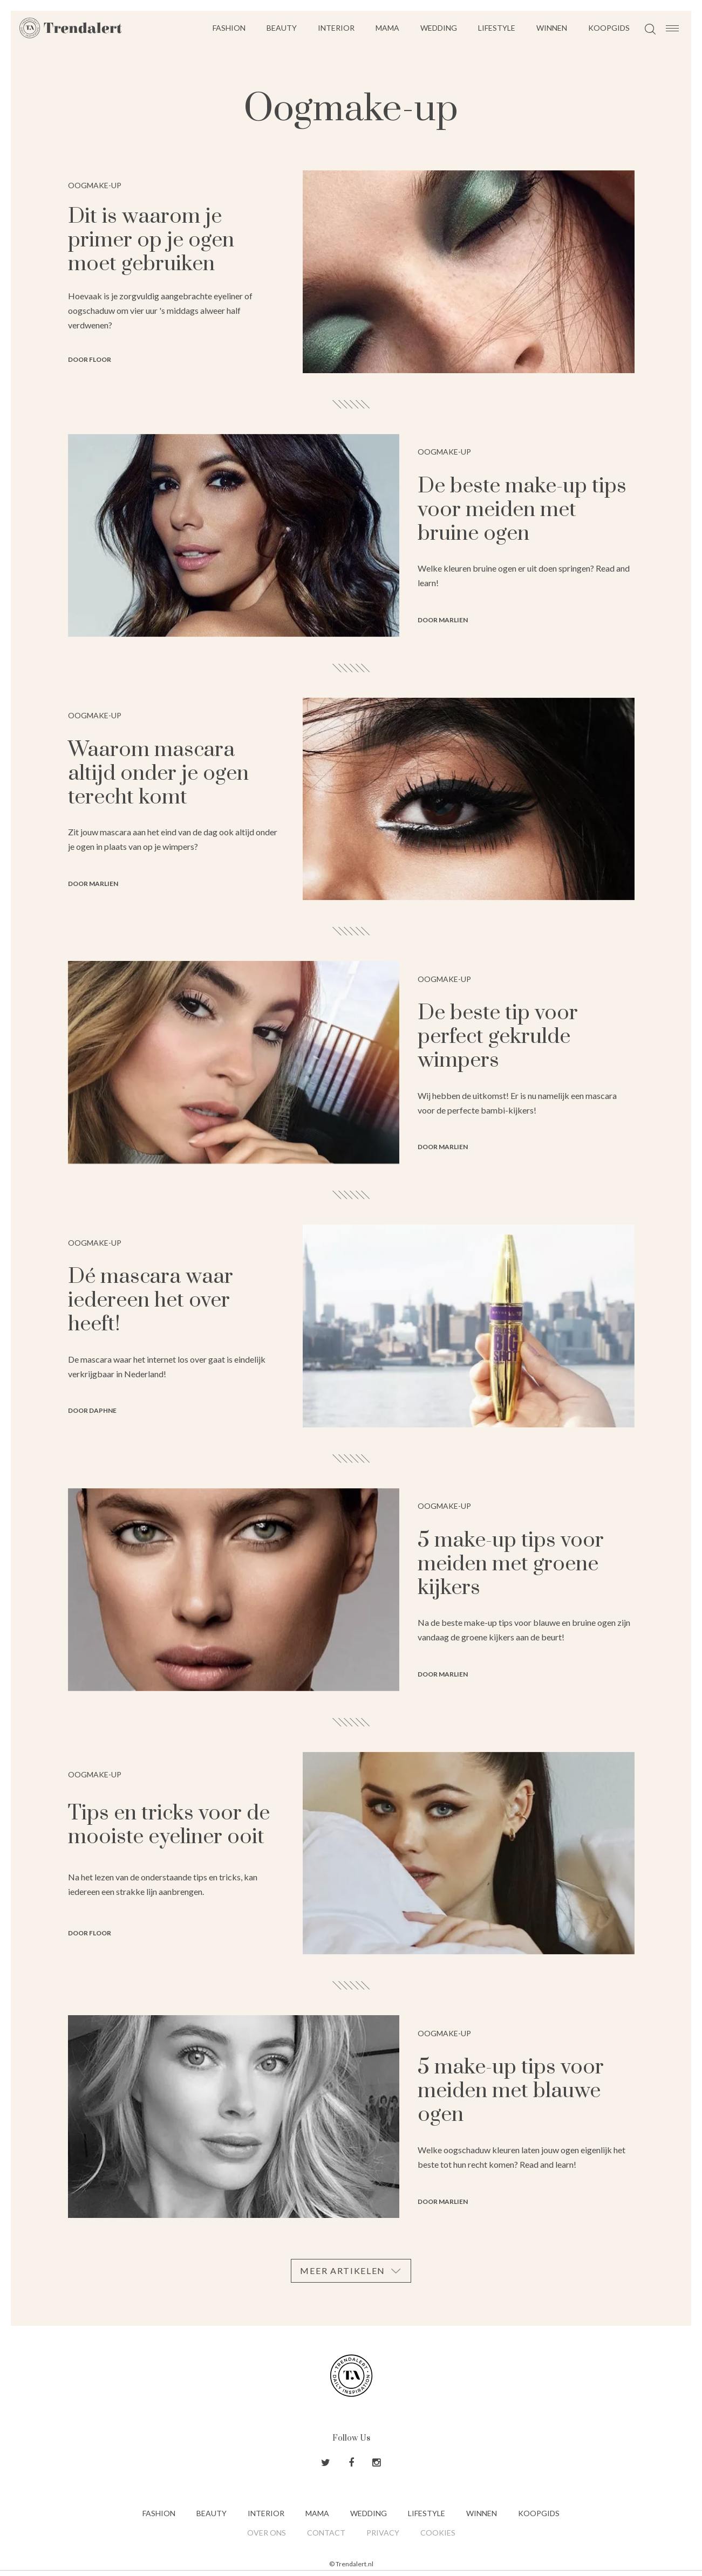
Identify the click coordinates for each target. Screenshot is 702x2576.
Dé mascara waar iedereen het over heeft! (150, 1300)
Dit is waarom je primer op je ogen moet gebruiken (151, 240)
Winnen (551, 27)
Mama (387, 27)
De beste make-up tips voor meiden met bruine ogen (522, 510)
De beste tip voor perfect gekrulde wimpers (498, 1037)
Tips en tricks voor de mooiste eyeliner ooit (169, 1825)
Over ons (266, 2532)
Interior (336, 27)
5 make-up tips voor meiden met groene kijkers (511, 1564)
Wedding (438, 27)
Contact (326, 2532)
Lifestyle (496, 27)
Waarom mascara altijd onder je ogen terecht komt (158, 773)
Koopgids (609, 27)
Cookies (437, 2532)
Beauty (282, 27)
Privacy (382, 2532)
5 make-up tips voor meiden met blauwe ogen (511, 2091)
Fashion (229, 27)
